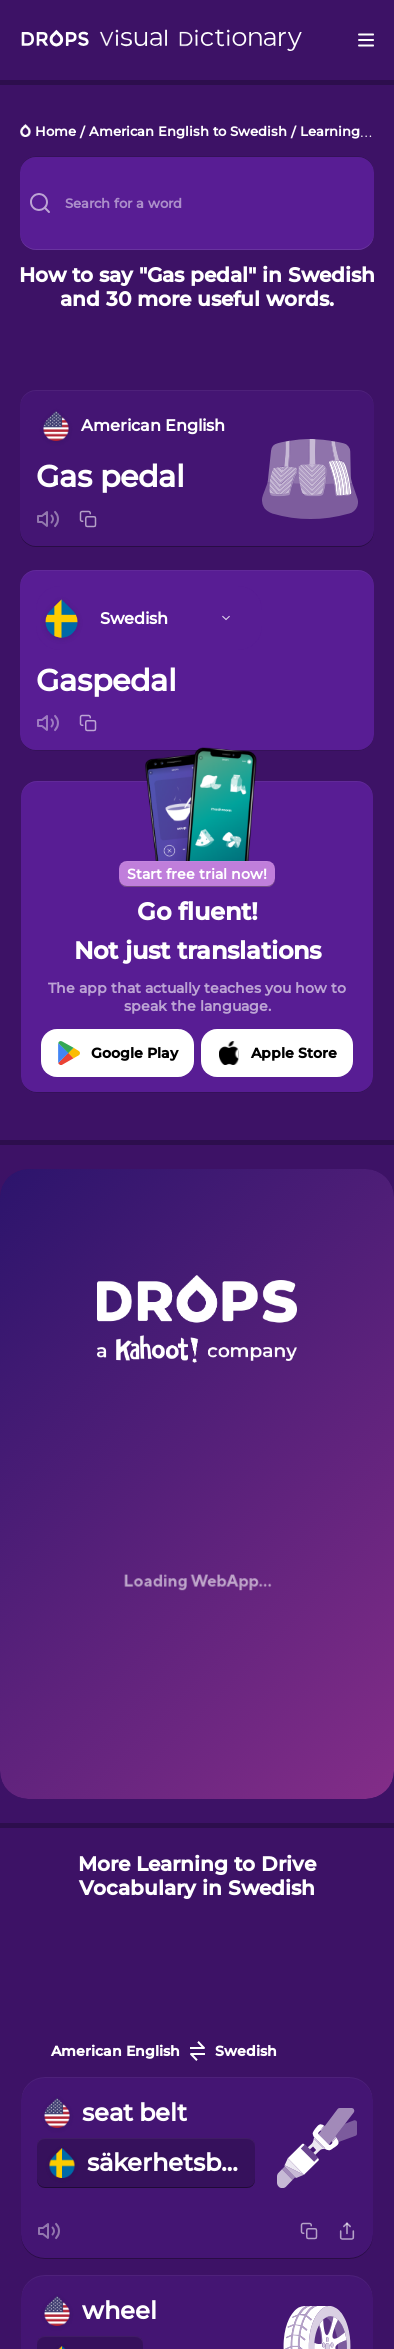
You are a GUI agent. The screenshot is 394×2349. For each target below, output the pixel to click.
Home (55, 132)
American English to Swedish (188, 132)
